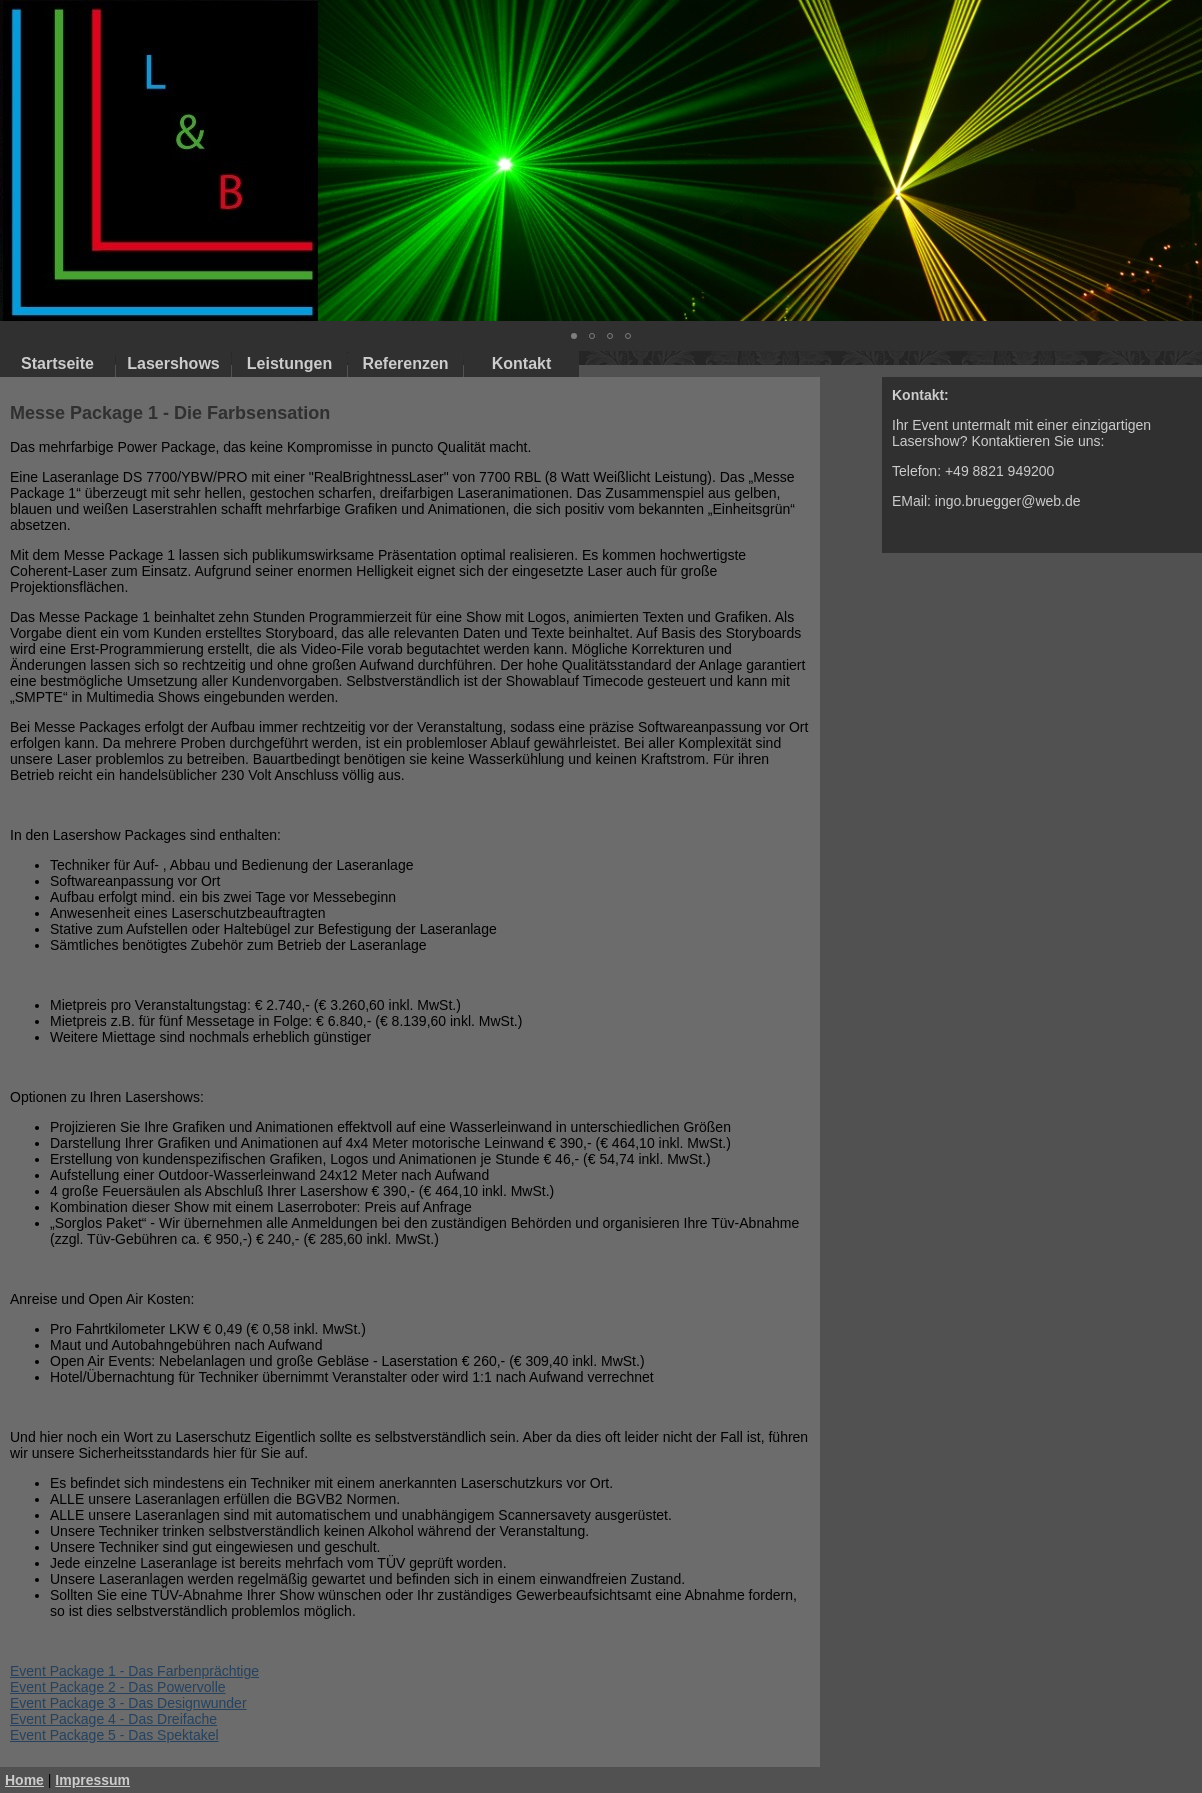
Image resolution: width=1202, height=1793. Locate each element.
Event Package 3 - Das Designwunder (128, 1703)
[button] (1184, 161)
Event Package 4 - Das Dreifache (113, 1719)
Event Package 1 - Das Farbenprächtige (134, 1671)
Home (24, 1780)
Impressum (92, 1780)
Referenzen (405, 363)
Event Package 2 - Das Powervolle (118, 1687)
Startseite (57, 363)
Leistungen (289, 363)
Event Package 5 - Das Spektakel (114, 1735)
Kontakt (522, 363)
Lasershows (173, 363)
